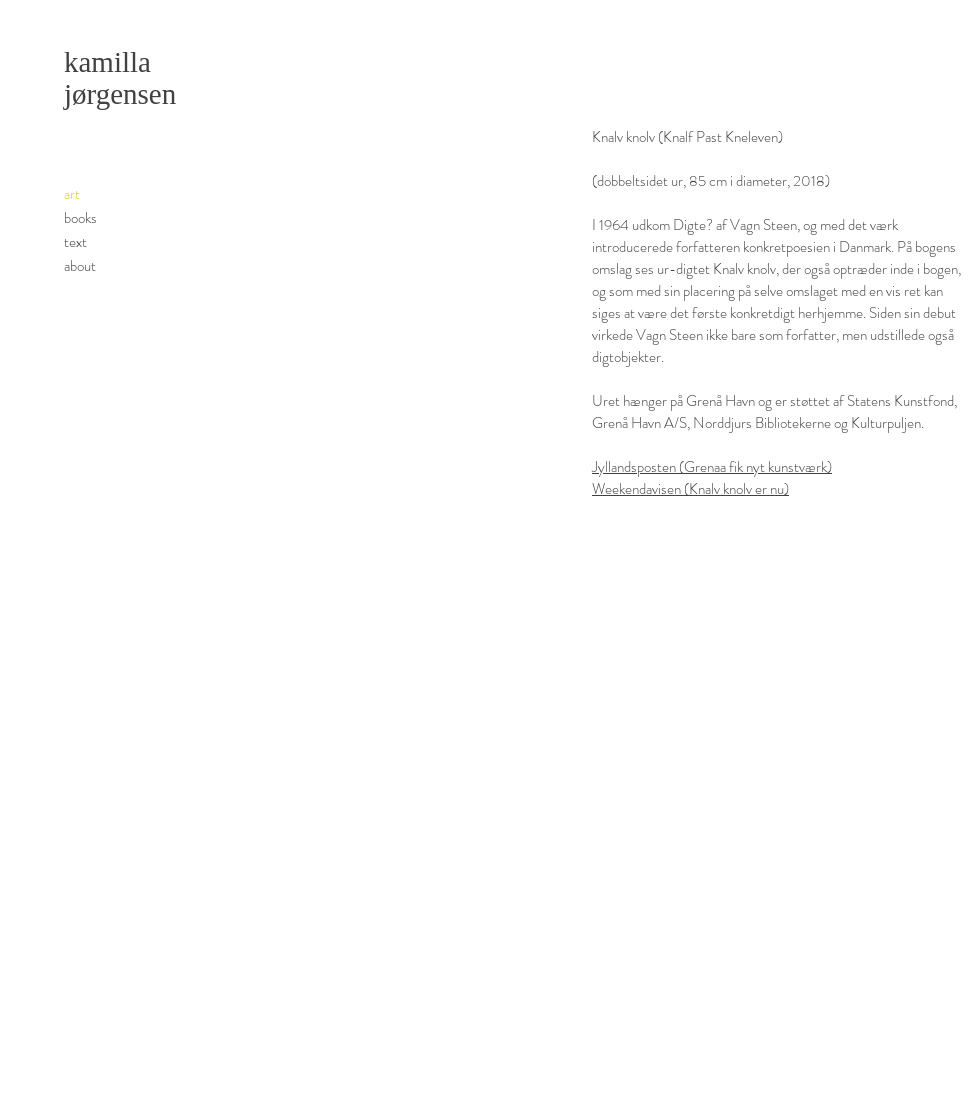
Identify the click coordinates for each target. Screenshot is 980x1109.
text (75, 242)
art (72, 194)
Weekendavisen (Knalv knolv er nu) (690, 489)
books (80, 218)
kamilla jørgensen (120, 78)
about (80, 266)
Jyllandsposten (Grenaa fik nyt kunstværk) (712, 467)
